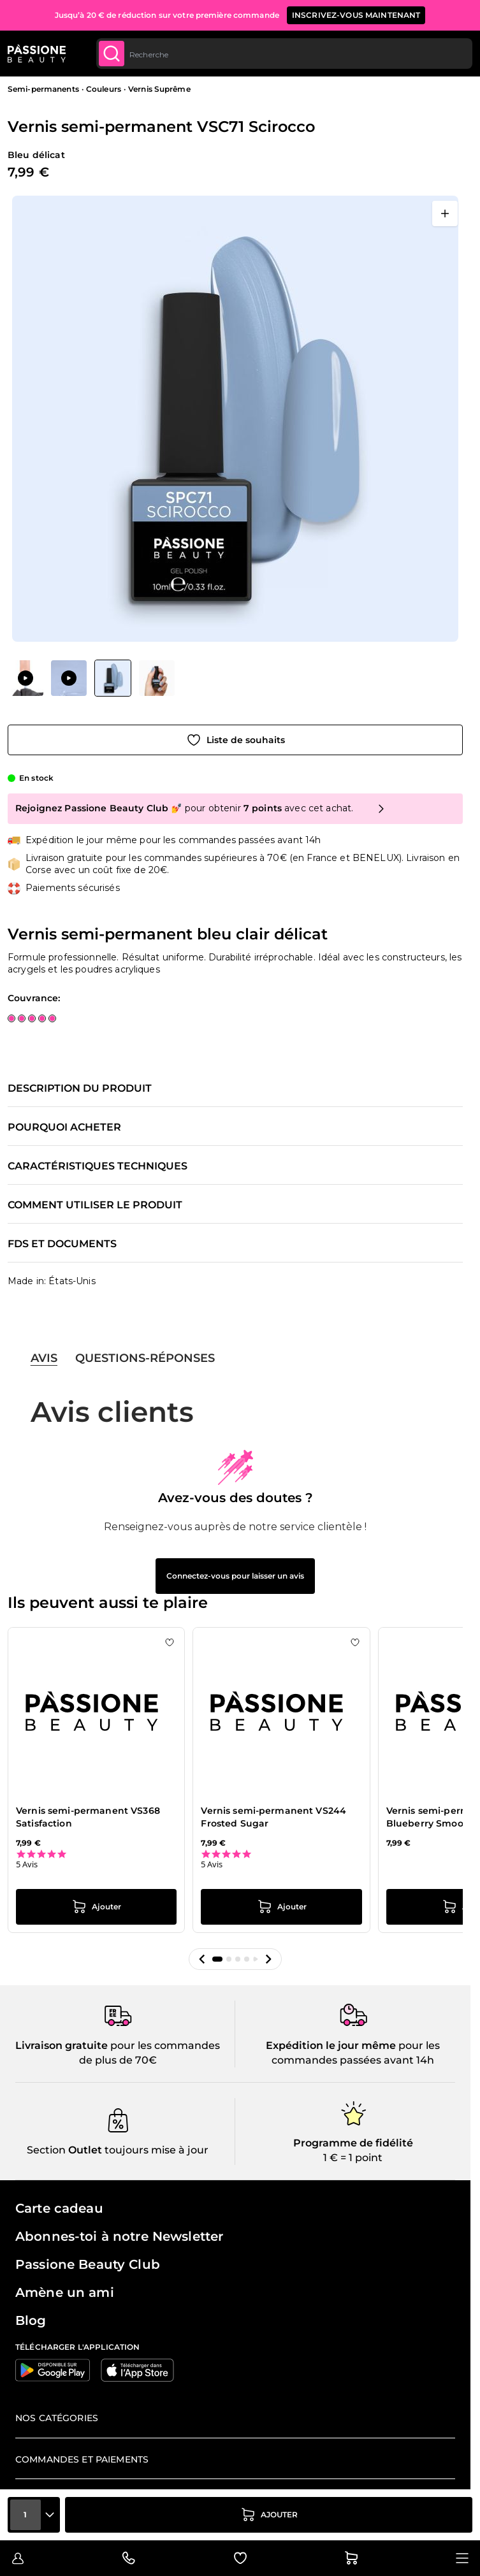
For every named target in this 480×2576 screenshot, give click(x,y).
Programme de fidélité (353, 2143)
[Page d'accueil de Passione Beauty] (37, 53)
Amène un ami (64, 2292)
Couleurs (103, 89)
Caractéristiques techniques (97, 1166)
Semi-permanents (43, 89)
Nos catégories (56, 2418)
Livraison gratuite (61, 2045)
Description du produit (80, 1088)
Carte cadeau (59, 2208)
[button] (202, 1959)
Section (46, 2150)
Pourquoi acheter (64, 1127)
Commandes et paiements (82, 2459)
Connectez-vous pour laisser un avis (235, 1576)
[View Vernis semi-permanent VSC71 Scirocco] (25, 678)
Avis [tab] (44, 1358)
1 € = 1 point (352, 2158)
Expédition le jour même (331, 2045)
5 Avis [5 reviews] (27, 1864)
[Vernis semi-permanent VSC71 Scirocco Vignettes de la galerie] (91, 678)
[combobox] (284, 53)
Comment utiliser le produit (95, 1205)
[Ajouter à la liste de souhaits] (235, 740)
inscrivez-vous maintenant (356, 15)
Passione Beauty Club (87, 2264)
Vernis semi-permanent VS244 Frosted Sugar (273, 1817)
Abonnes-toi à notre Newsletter (119, 2236)
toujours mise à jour (155, 2150)
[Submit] (111, 53)
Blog (31, 2320)
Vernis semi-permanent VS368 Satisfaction (88, 1817)
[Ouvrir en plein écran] (445, 213)
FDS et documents (62, 1244)
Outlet (84, 2150)
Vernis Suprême (159, 89)
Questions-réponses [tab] (145, 1358)
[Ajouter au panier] (268, 2515)
